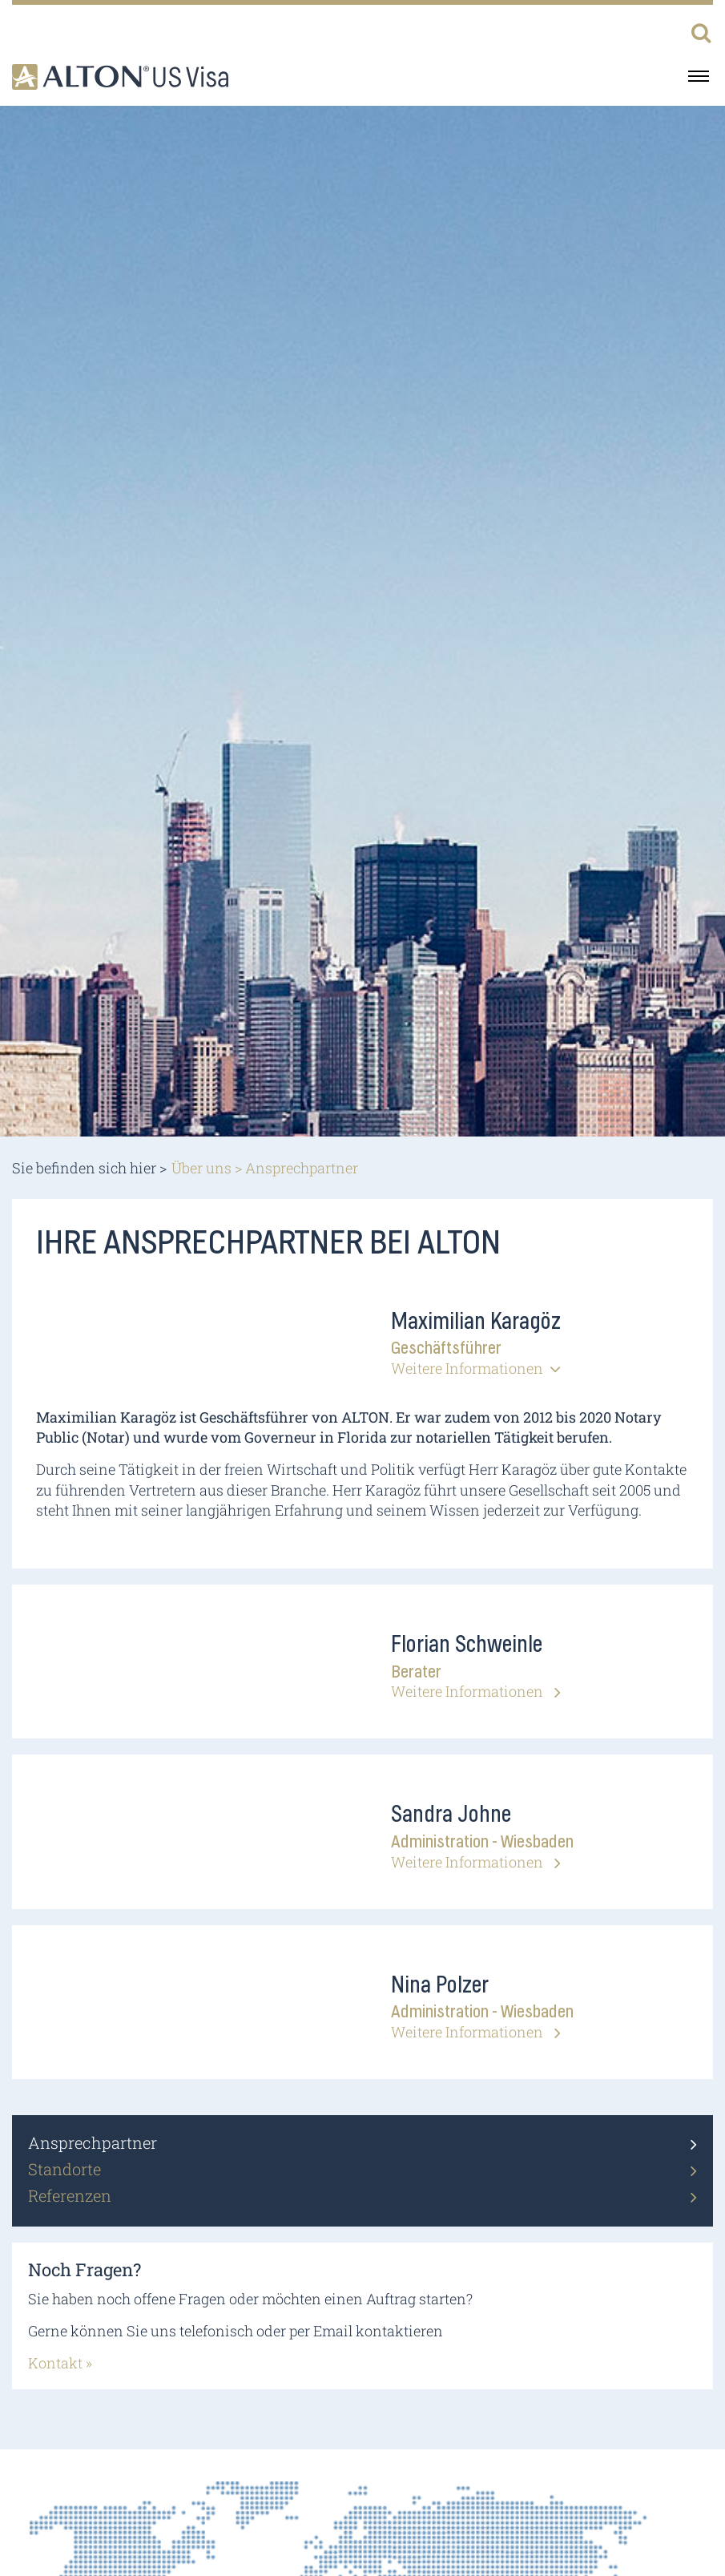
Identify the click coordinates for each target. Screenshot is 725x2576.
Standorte (64, 2168)
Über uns (201, 1167)
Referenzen (69, 2195)
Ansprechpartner (92, 2142)
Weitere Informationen (467, 1368)
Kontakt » (60, 2362)
